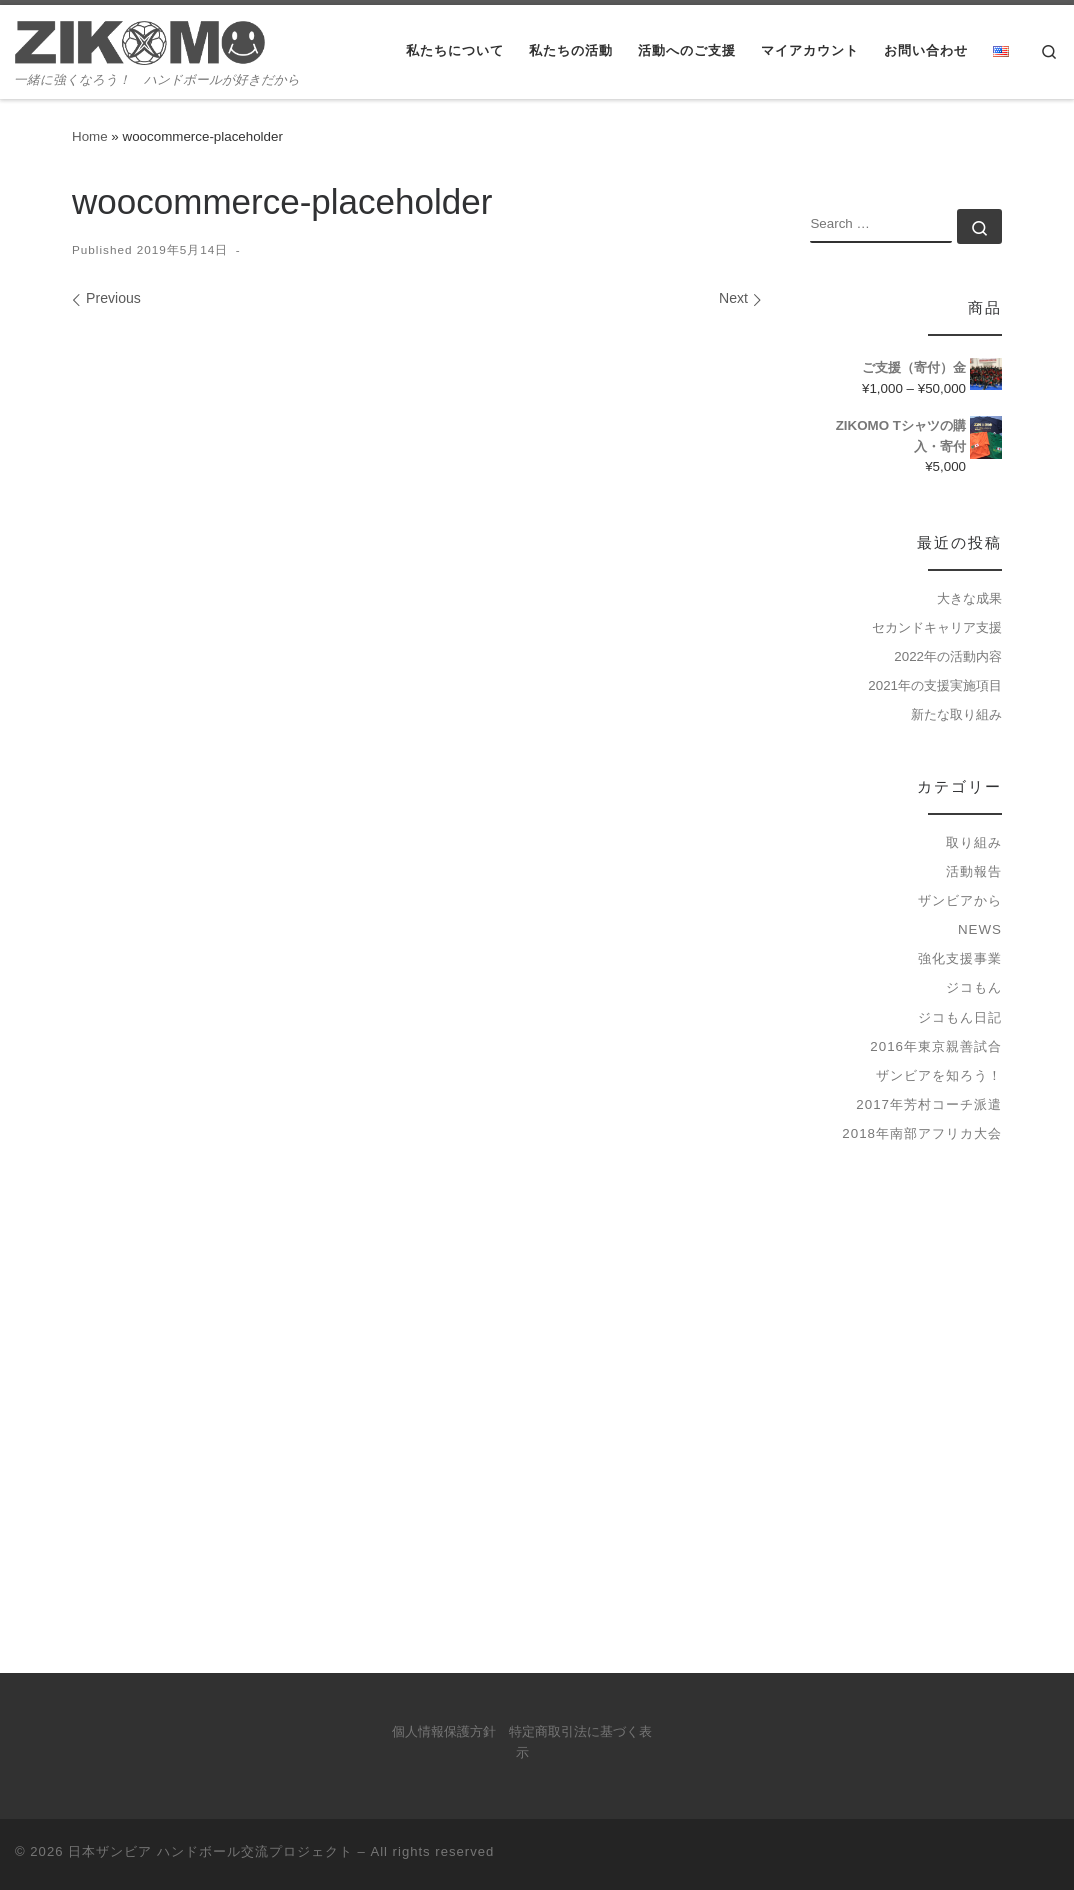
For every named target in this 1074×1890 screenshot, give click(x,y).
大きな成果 (969, 598)
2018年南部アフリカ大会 (922, 1133)
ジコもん (974, 987)
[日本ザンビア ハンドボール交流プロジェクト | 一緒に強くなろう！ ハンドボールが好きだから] (140, 40)
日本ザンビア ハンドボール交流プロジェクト (210, 1851)
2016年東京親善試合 (936, 1046)
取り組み (974, 842)
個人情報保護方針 (444, 1732)
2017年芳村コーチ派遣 (929, 1104)
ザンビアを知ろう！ (939, 1075)
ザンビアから (960, 900)
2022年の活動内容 (948, 656)
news (980, 929)
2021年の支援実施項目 (935, 685)
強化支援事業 (960, 958)
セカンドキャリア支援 (937, 627)
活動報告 (974, 871)
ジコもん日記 (960, 1017)
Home (90, 136)
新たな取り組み (956, 714)
